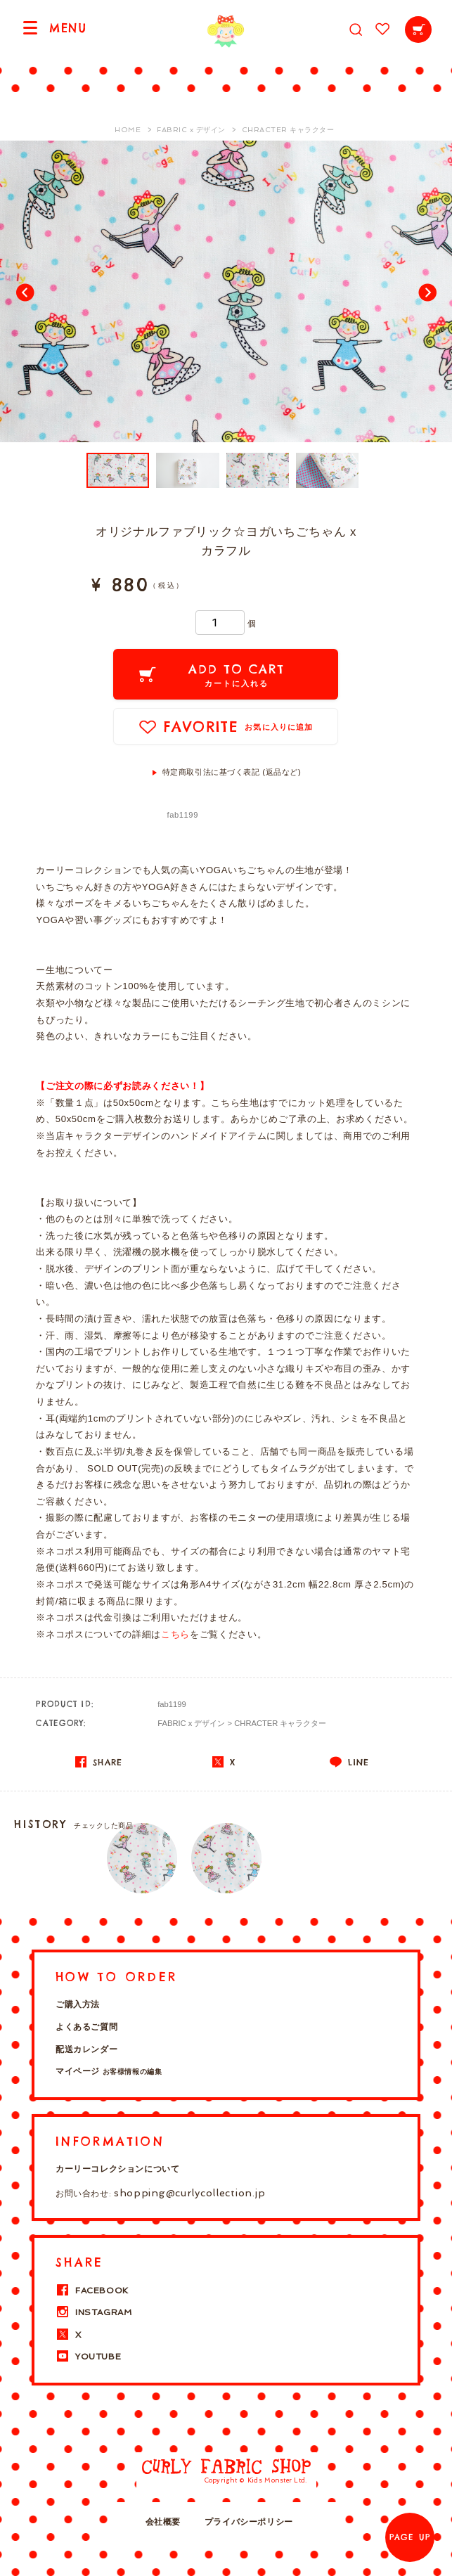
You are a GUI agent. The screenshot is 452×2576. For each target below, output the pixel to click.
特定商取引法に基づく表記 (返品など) (232, 772)
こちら (175, 1634)
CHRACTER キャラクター (280, 1723)
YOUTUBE (88, 2357)
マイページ (109, 2071)
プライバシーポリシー (249, 2522)
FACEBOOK (92, 2290)
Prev (25, 292)
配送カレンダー (86, 2049)
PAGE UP (409, 2537)
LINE (349, 1762)
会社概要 (163, 2522)
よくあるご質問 (86, 2027)
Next (426, 292)
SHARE (98, 1762)
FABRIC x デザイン (191, 1723)
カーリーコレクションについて (117, 2169)
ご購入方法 (78, 2004)
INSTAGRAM (93, 2312)
